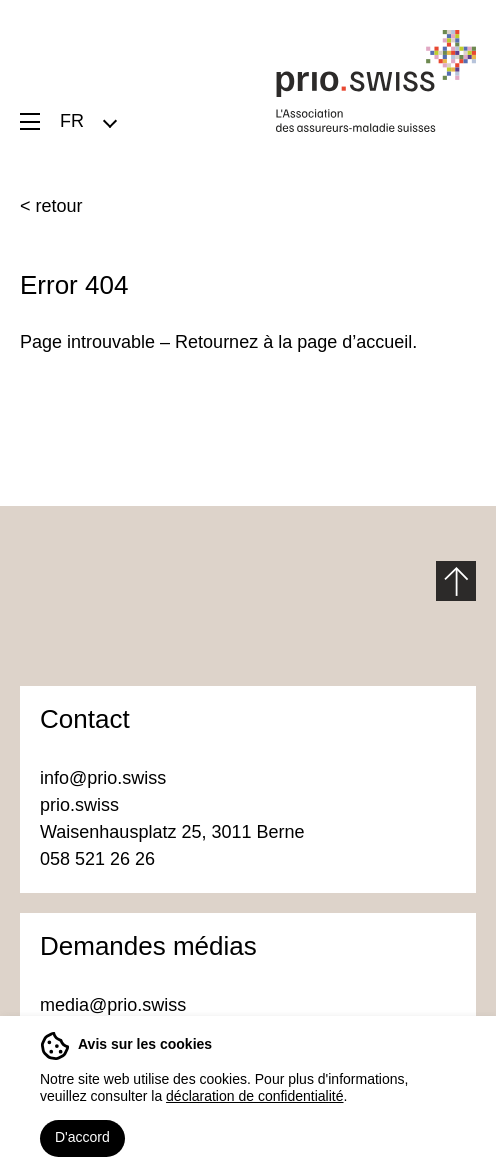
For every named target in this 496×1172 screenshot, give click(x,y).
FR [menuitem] (72, 121)
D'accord (82, 1137)
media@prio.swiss (115, 1005)
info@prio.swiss (103, 778)
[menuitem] (87, 121)
